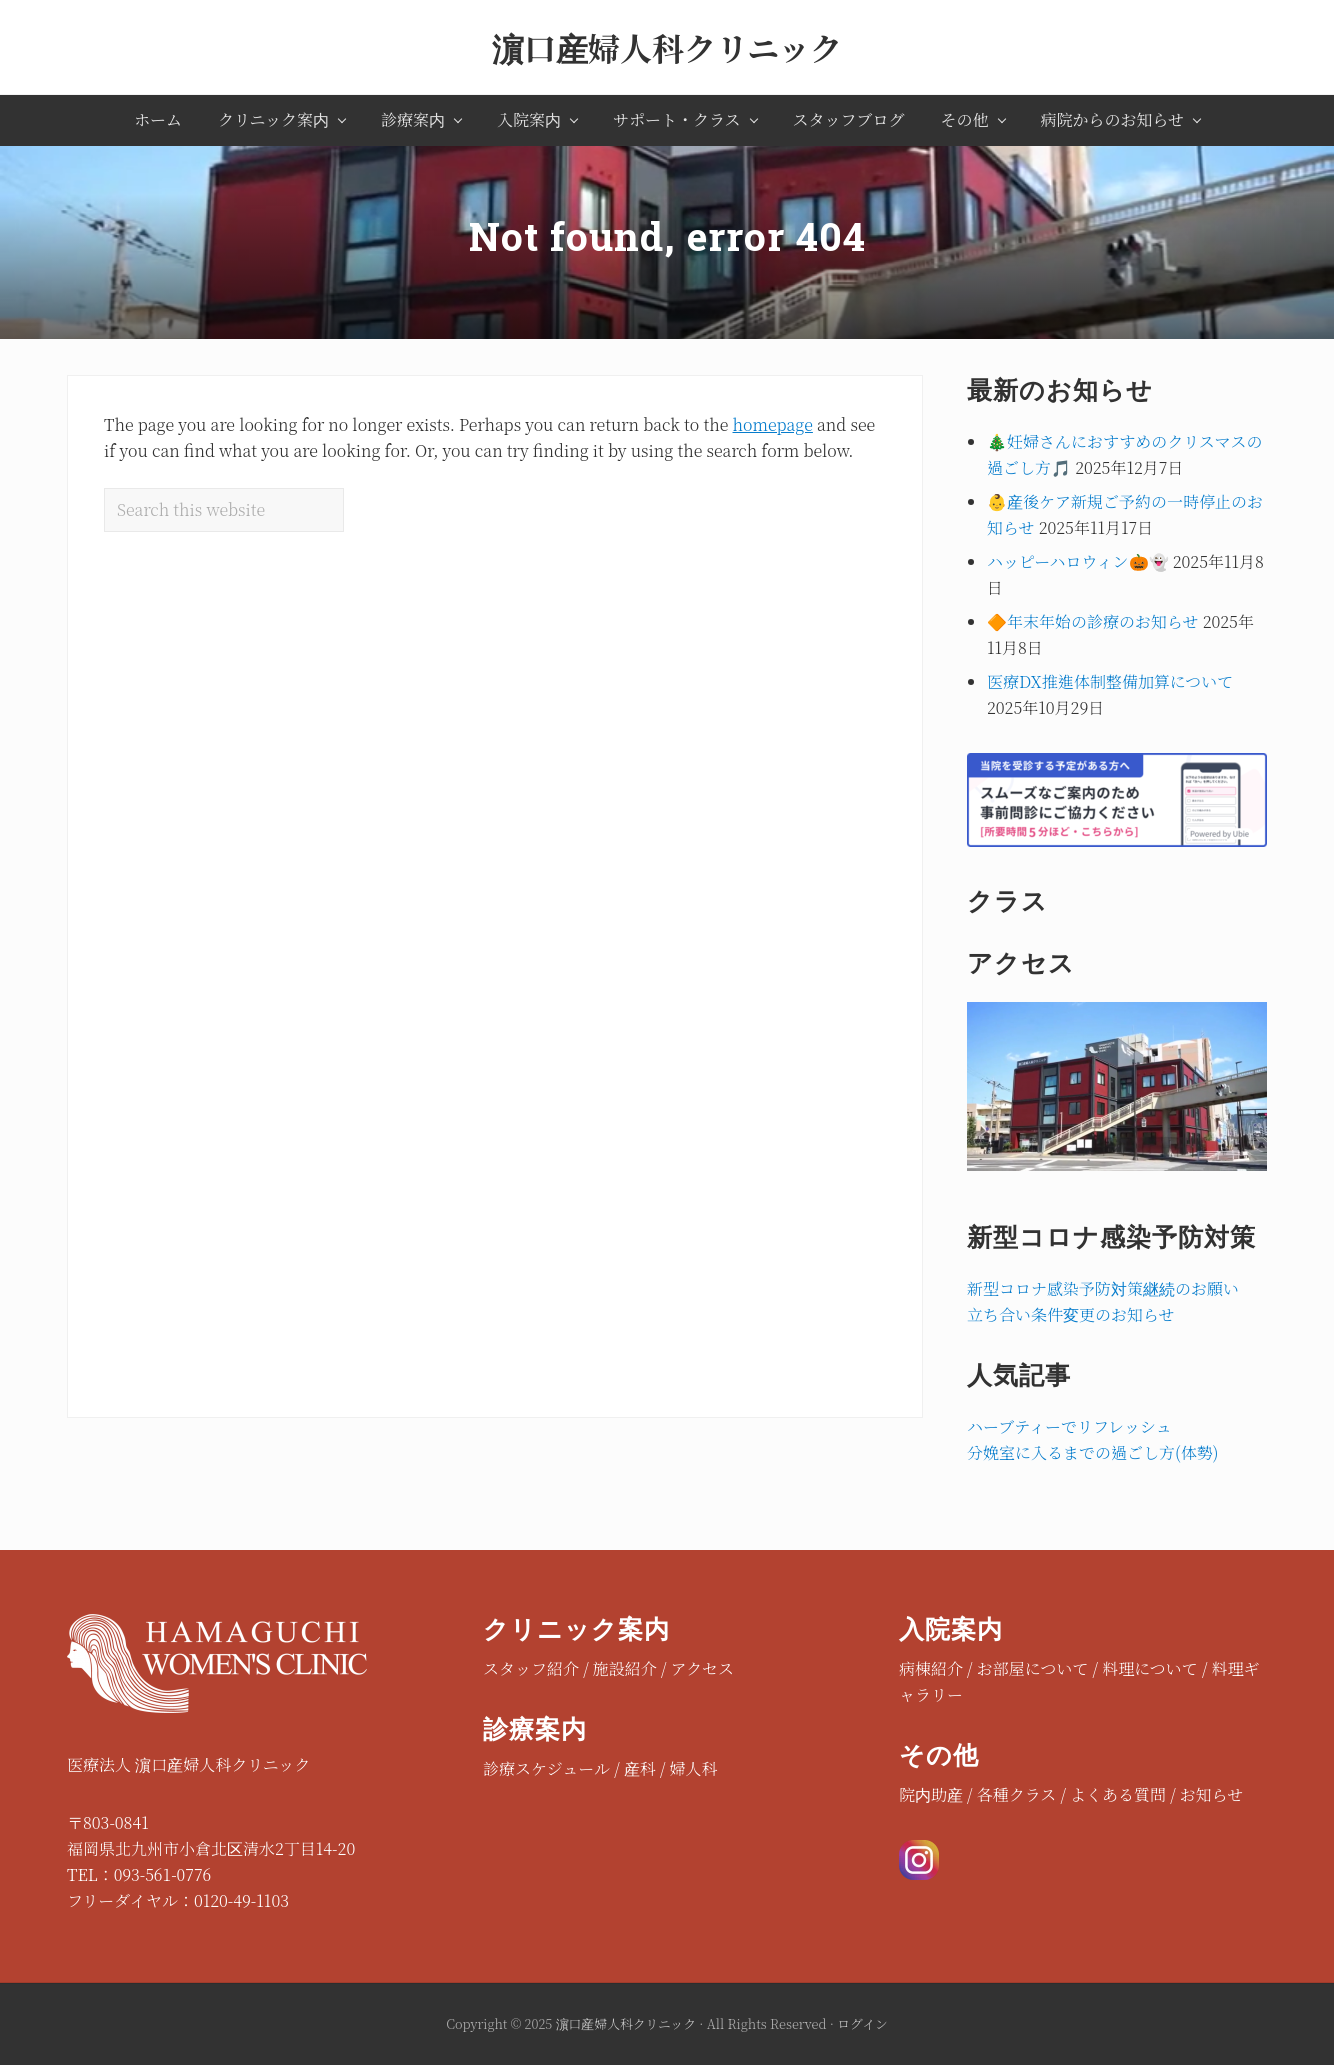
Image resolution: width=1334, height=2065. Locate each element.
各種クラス (1017, 1794)
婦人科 (694, 1768)
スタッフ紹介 (531, 1668)
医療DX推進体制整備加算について (1110, 681)
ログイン (862, 2023)
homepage (773, 424)
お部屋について (1033, 1668)
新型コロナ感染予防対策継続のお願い (1103, 1288)
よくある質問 (1118, 1794)
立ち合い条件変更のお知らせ (1071, 1314)
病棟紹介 (931, 1668)
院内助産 (931, 1794)
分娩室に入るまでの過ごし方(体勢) (1092, 1452)
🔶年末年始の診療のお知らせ (1093, 621)
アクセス (702, 1668)
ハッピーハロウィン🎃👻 (1078, 561)
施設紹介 (625, 1668)
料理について (1150, 1668)
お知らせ (1212, 1794)
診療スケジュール (546, 1768)
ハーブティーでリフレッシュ (1069, 1426)
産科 (640, 1768)
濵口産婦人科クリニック (667, 47)
